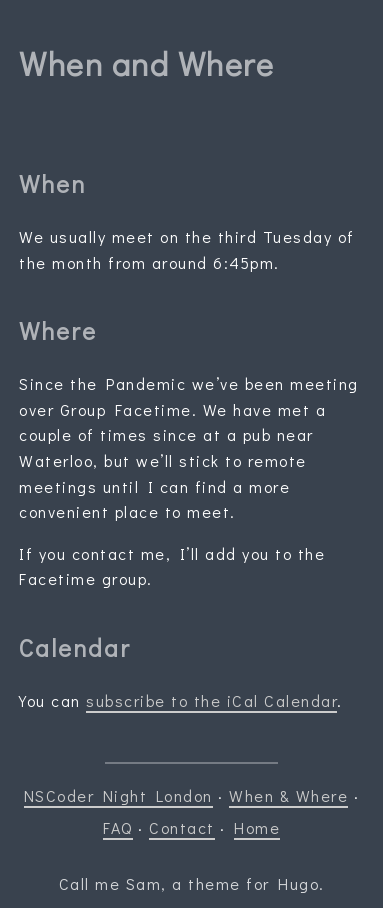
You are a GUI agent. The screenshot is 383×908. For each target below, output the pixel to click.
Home (257, 827)
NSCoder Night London (118, 795)
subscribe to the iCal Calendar (211, 700)
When (52, 183)
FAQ (118, 827)
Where (58, 330)
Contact (182, 827)
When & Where (288, 795)
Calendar (75, 647)
